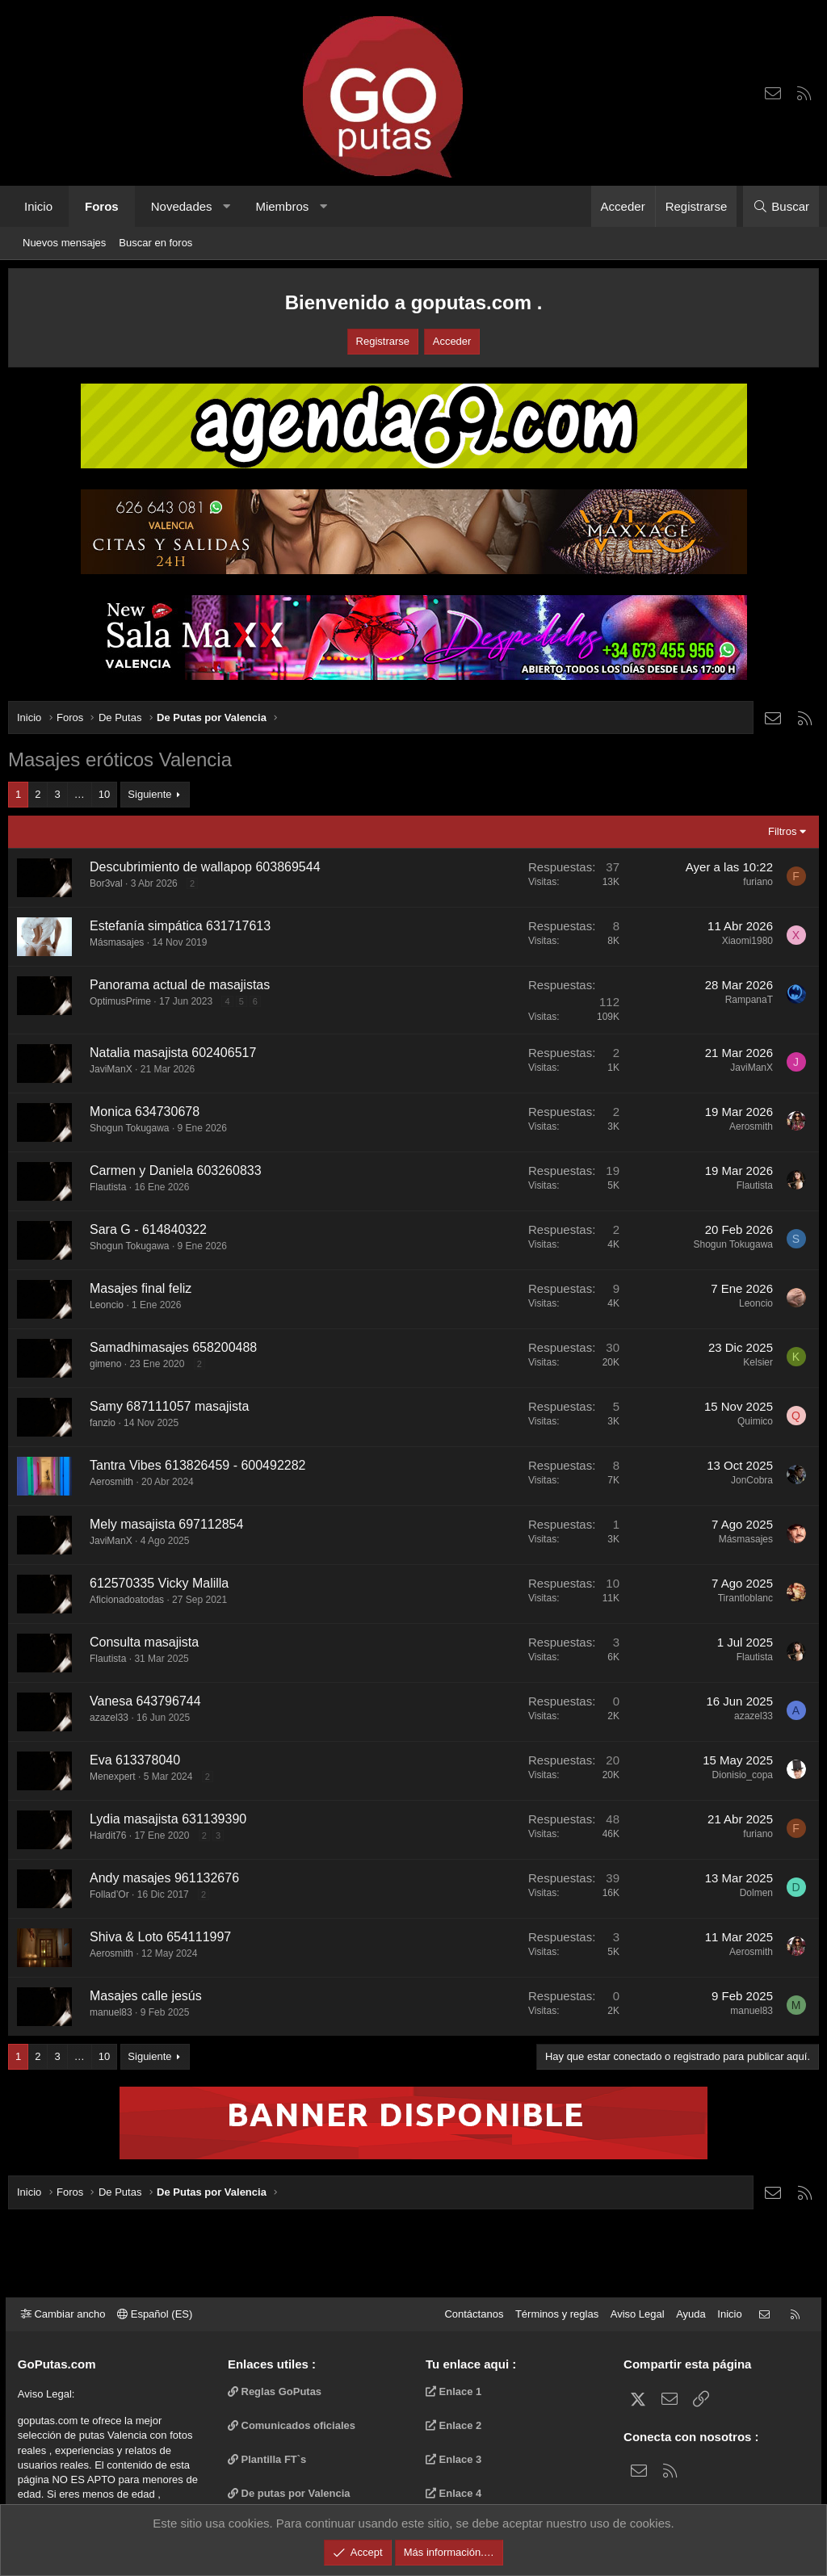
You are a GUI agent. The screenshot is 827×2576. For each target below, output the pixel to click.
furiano (758, 881)
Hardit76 (108, 1835)
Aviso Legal (635, 2314)
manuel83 (111, 2012)
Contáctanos (471, 2314)
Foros (102, 206)
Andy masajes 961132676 (164, 1878)
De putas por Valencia (290, 2493)
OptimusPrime (120, 1001)
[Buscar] (781, 206)
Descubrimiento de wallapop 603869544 (205, 867)
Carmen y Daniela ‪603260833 (176, 1170)
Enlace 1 (453, 2391)
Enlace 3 (453, 2459)
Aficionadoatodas (127, 1599)
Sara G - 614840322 (148, 1229)
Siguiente (149, 794)
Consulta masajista (144, 1642)
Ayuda (688, 2314)
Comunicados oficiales (293, 2425)
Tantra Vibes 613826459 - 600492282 (197, 1465)
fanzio (102, 1423)
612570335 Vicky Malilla (159, 1583)
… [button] (79, 794)
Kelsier (758, 1362)
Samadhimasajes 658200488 (173, 1347)
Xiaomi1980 (747, 940)
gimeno (105, 1364)
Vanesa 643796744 (145, 1701)
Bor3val (106, 883)
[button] (226, 206)
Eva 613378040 (135, 1760)
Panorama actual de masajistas (180, 985)
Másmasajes (117, 942)
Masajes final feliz (140, 1288)
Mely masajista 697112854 (166, 1524)
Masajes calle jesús (146, 1996)
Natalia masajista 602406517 (173, 1052)
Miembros (282, 206)
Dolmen (756, 1892)
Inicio (38, 206)
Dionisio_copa (742, 1775)
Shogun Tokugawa (130, 1128)
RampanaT (749, 999)
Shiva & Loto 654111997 (160, 1937)
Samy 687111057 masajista (169, 1406)
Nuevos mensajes (64, 243)
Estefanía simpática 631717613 (180, 926)
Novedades (181, 206)
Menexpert (113, 1776)
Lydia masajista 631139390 (168, 1819)
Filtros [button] (782, 831)
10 (104, 794)
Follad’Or (109, 1894)
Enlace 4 (453, 2493)
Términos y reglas (554, 2314)
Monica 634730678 (144, 1111)
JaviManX (111, 1069)
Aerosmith (751, 1126)
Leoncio (107, 1305)
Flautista (108, 1187)
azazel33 (109, 1717)
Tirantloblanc (745, 1598)
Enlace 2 (453, 2425)
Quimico (755, 1421)
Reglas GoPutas (276, 2391)
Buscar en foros (155, 243)
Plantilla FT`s (269, 2459)
